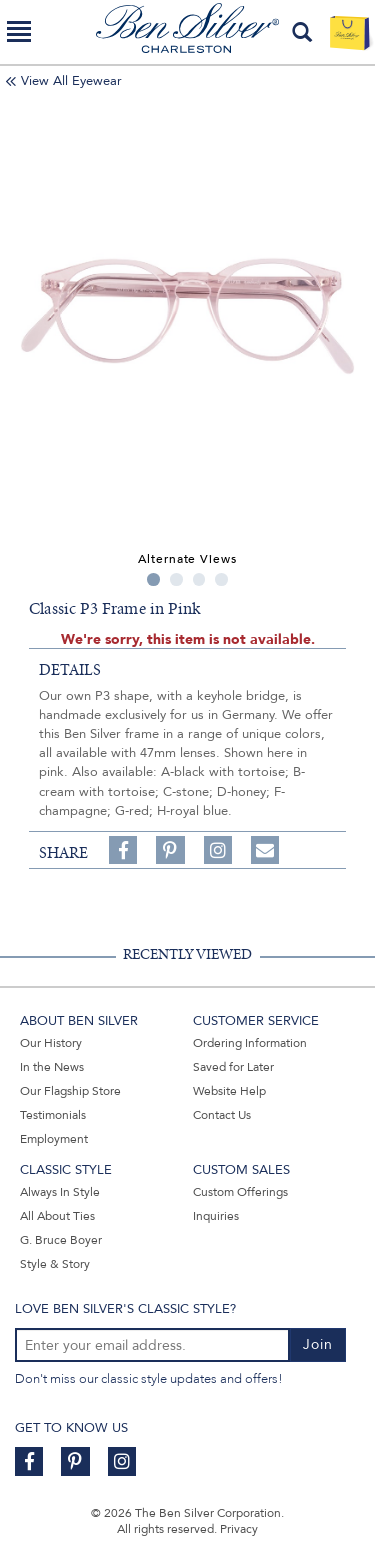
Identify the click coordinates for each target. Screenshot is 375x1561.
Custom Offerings (240, 1192)
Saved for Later (233, 1067)
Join (318, 1344)
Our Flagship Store (70, 1091)
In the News (52, 1067)
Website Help (229, 1091)
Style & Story (55, 1264)
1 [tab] (153, 579)
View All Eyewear (71, 81)
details (70, 670)
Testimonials (53, 1115)
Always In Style (60, 1192)
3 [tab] (199, 579)
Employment (54, 1139)
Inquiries (216, 1216)
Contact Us (222, 1115)
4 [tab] (221, 579)
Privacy (239, 1529)
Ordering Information (250, 1043)
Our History (51, 1043)
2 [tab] (176, 579)
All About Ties (57, 1216)
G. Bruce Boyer (61, 1240)
